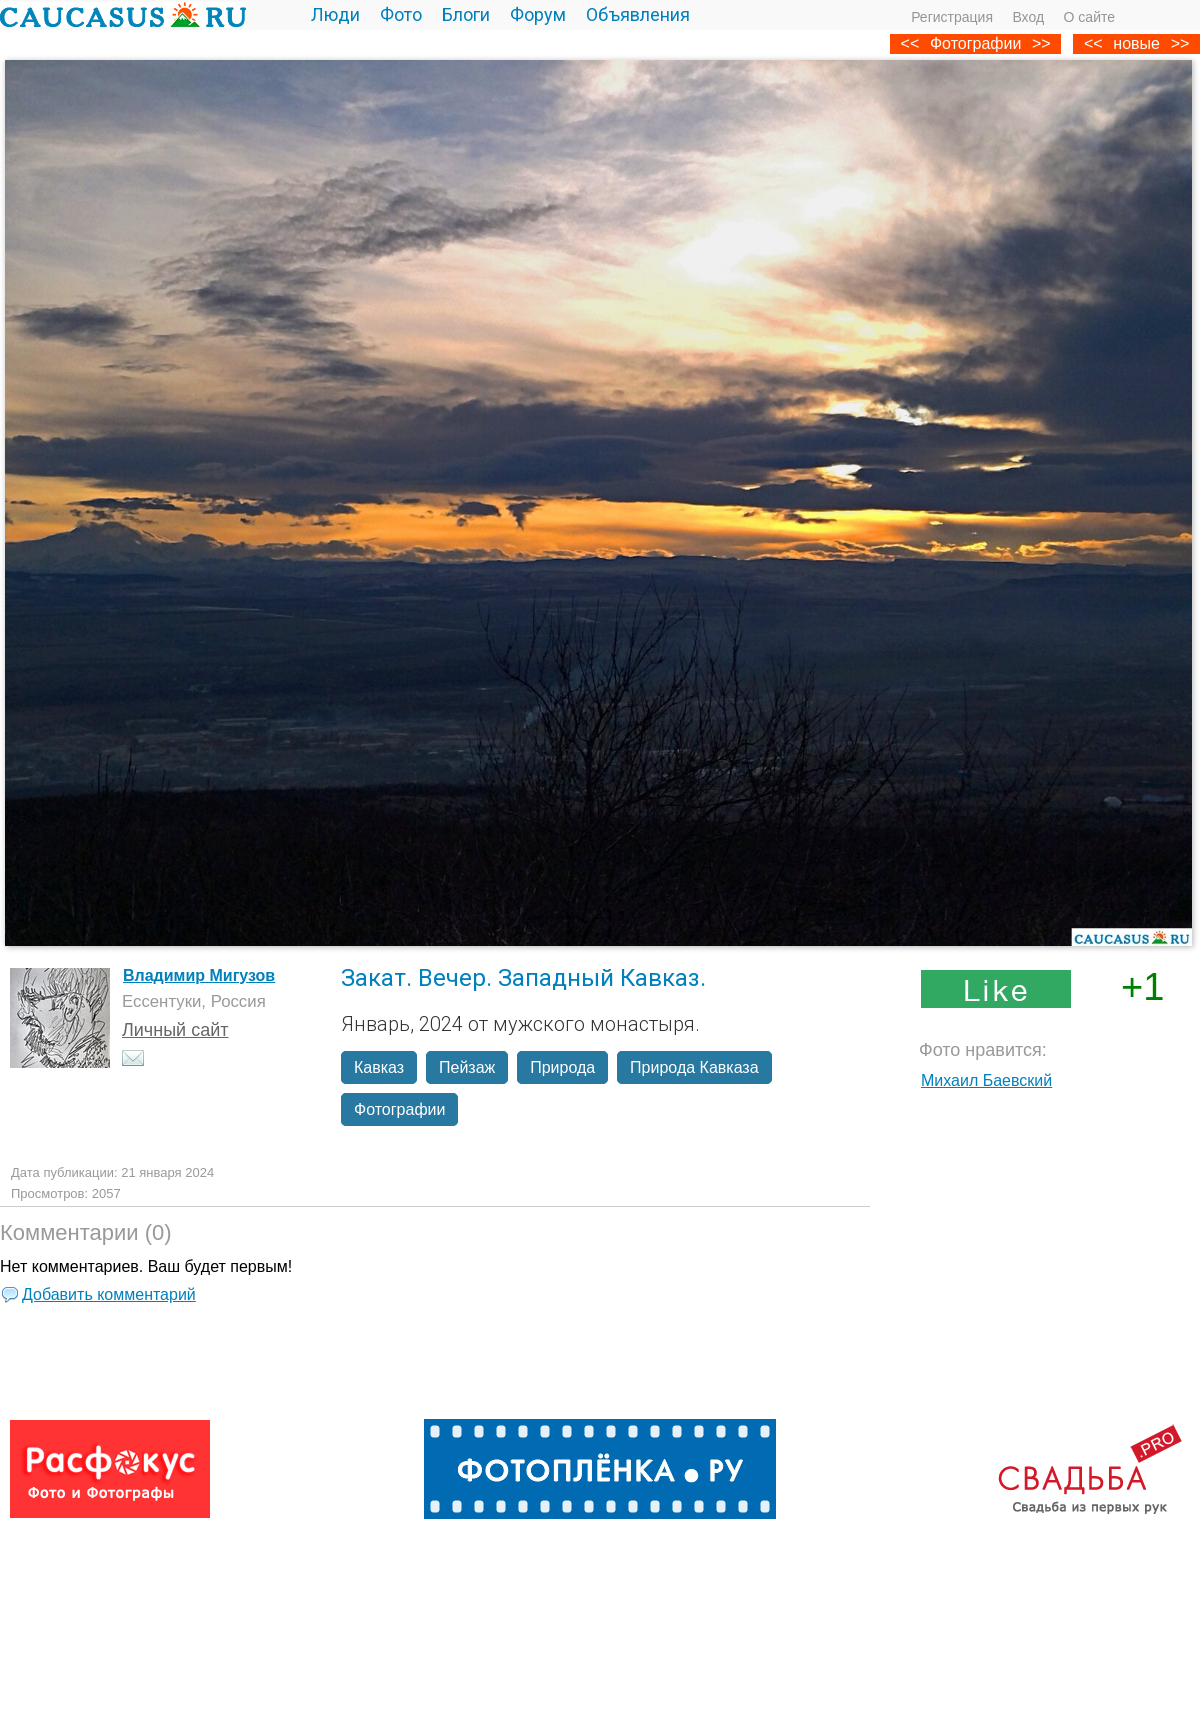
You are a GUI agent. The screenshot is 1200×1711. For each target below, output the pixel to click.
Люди (335, 14)
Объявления (638, 14)
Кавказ (379, 1067)
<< (1093, 43)
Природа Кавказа (694, 1067)
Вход (1028, 17)
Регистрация (952, 17)
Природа (562, 1067)
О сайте (1089, 17)
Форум (538, 14)
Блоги (466, 14)
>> (1180, 43)
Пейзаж (467, 1067)
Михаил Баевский (986, 1080)
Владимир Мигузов (199, 975)
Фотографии (975, 43)
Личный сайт (175, 1030)
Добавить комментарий (109, 1294)
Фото (401, 14)
